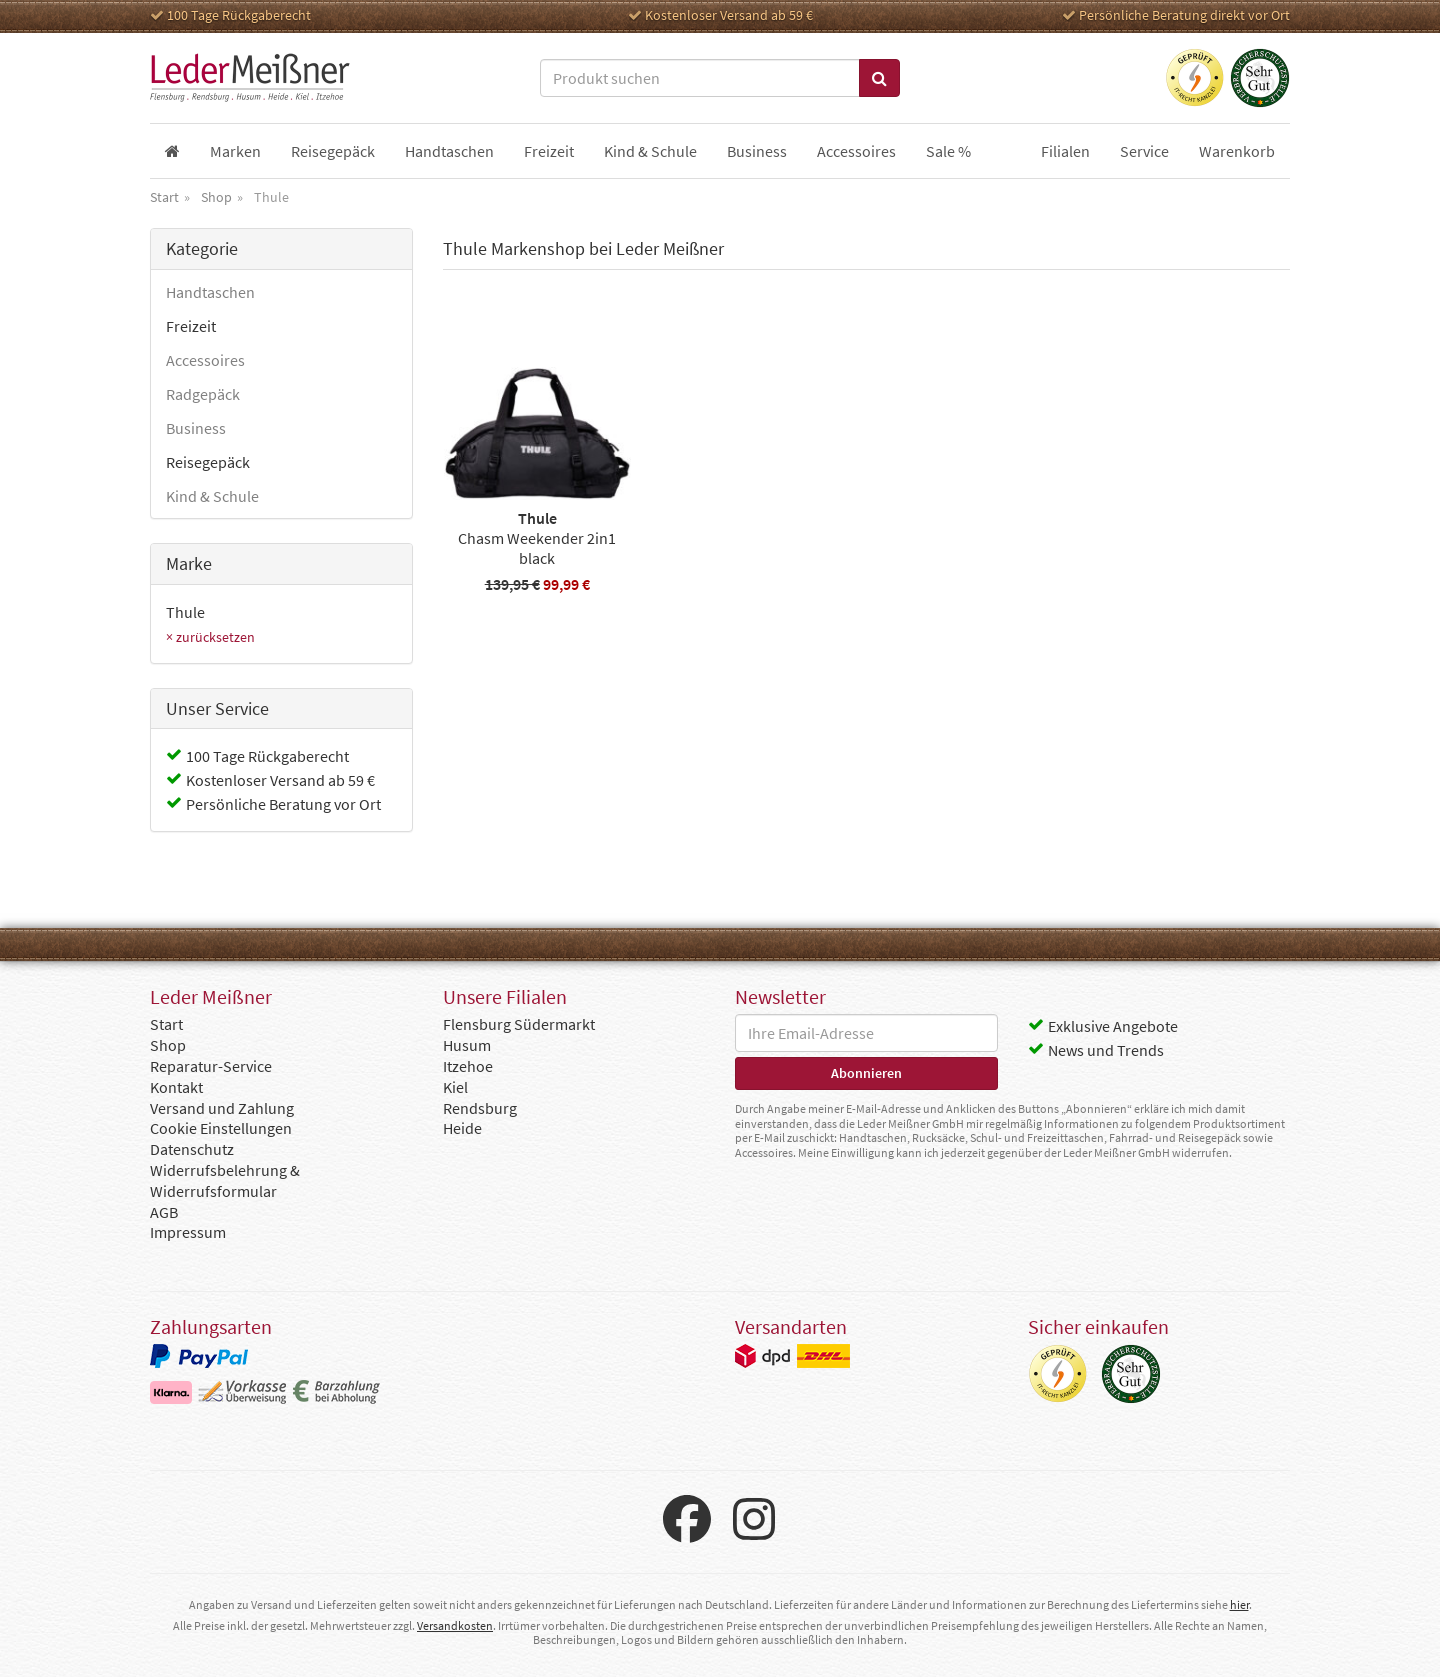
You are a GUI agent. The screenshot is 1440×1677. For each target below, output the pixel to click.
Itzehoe (468, 1066)
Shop (168, 1045)
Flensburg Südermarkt (519, 1024)
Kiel (455, 1087)
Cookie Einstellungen (221, 1128)
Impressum (188, 1232)
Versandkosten (455, 1625)
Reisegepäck (208, 462)
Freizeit (191, 326)
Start (166, 1024)
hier (1239, 1604)
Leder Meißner (250, 78)
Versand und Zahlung (222, 1108)
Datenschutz (192, 1149)
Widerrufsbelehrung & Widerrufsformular (225, 1180)
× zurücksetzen (210, 637)
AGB (164, 1212)
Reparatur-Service (211, 1066)
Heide (462, 1128)
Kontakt (176, 1087)
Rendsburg (480, 1108)
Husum (467, 1045)
